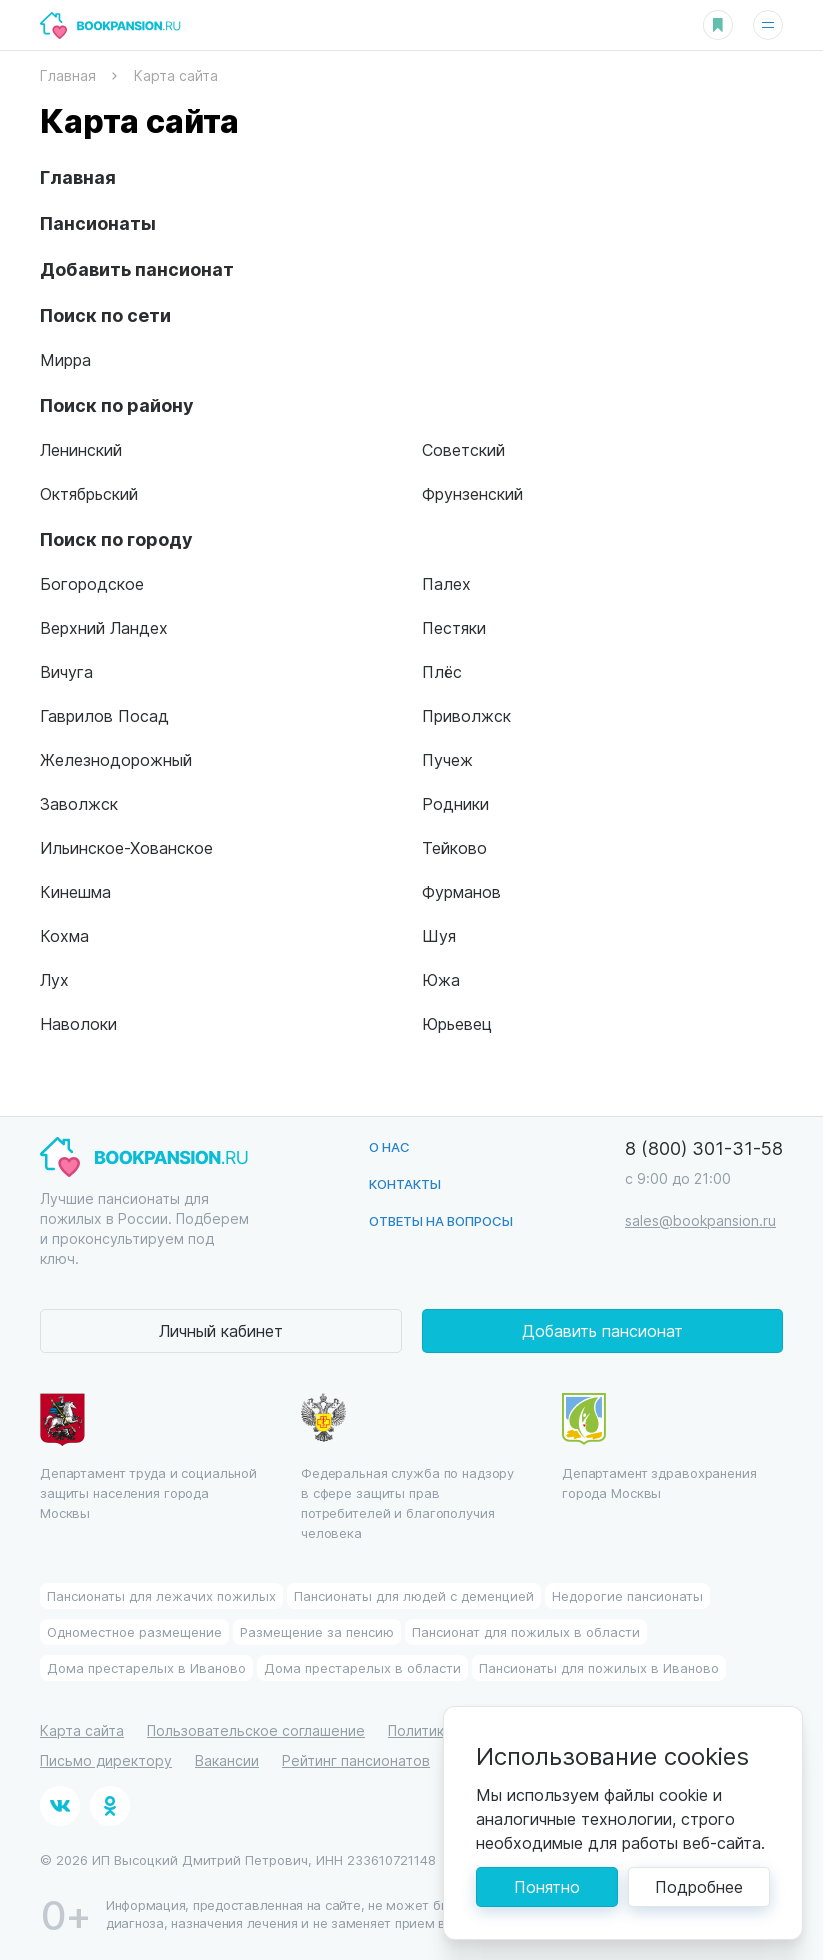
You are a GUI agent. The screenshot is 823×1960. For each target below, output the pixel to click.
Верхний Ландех (104, 627)
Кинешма (75, 891)
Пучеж (447, 759)
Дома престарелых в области (362, 1667)
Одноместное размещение (134, 1631)
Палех (446, 583)
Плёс (442, 671)
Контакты (405, 1183)
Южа (441, 979)
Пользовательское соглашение (256, 1730)
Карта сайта (82, 1730)
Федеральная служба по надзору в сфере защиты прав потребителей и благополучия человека (407, 1467)
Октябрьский (89, 493)
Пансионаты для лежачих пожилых (161, 1595)
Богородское (92, 583)
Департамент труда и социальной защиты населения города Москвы (148, 1457)
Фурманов (461, 891)
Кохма (64, 935)
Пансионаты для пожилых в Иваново (599, 1667)
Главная (78, 176)
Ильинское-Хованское (126, 847)
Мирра (65, 359)
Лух (54, 979)
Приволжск (466, 715)
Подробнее (699, 1886)
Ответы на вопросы (441, 1220)
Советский (463, 449)
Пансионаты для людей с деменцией (414, 1595)
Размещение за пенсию (317, 1631)
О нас (389, 1146)
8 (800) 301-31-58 (704, 1147)
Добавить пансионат (137, 268)
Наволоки (78, 1023)
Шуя (439, 935)
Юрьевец (457, 1023)
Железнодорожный (116, 759)
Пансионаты (98, 222)
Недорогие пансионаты (627, 1595)
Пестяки (454, 627)
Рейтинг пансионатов (356, 1760)
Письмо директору (106, 1760)
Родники (455, 803)
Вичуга (66, 671)
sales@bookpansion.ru (700, 1220)
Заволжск (79, 803)
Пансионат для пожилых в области (526, 1631)
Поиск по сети (105, 314)
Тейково (454, 847)
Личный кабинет (221, 1330)
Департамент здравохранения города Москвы (659, 1447)
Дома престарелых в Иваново (146, 1667)
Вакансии (227, 1760)
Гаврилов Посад (104, 715)
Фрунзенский (472, 493)
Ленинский (81, 449)
